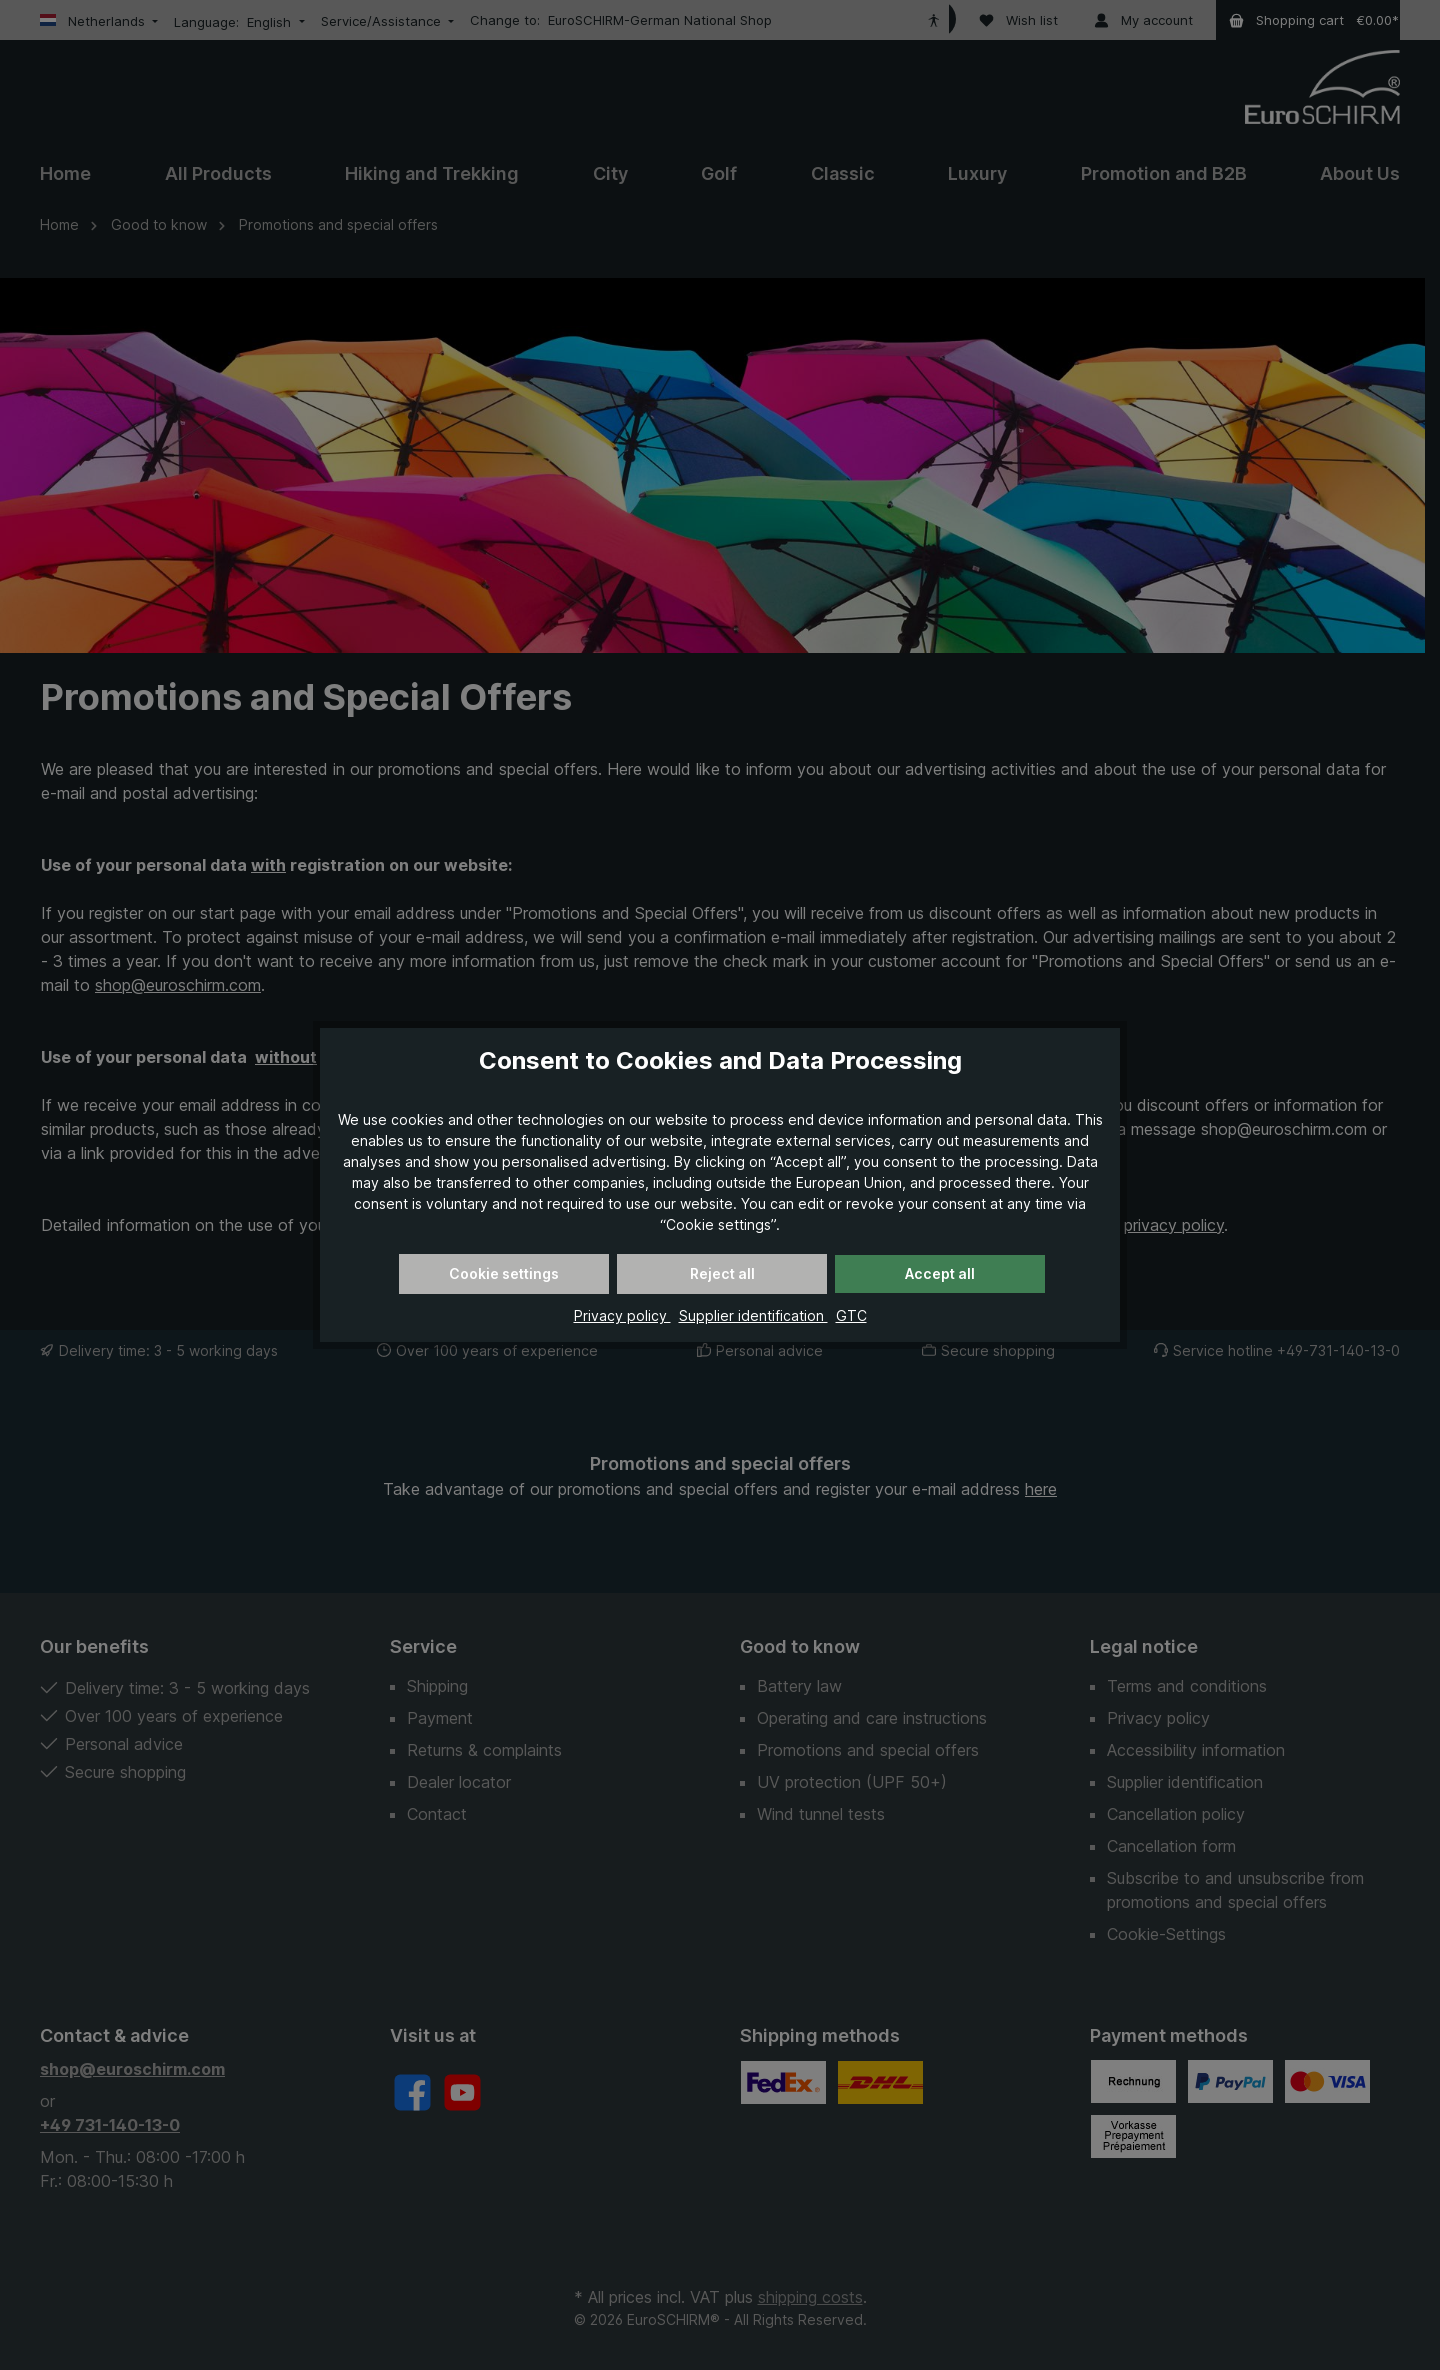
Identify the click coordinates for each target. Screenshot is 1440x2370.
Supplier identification (753, 1315)
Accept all (940, 1273)
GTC (851, 1315)
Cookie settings (504, 1273)
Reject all (722, 1273)
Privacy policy (622, 1315)
